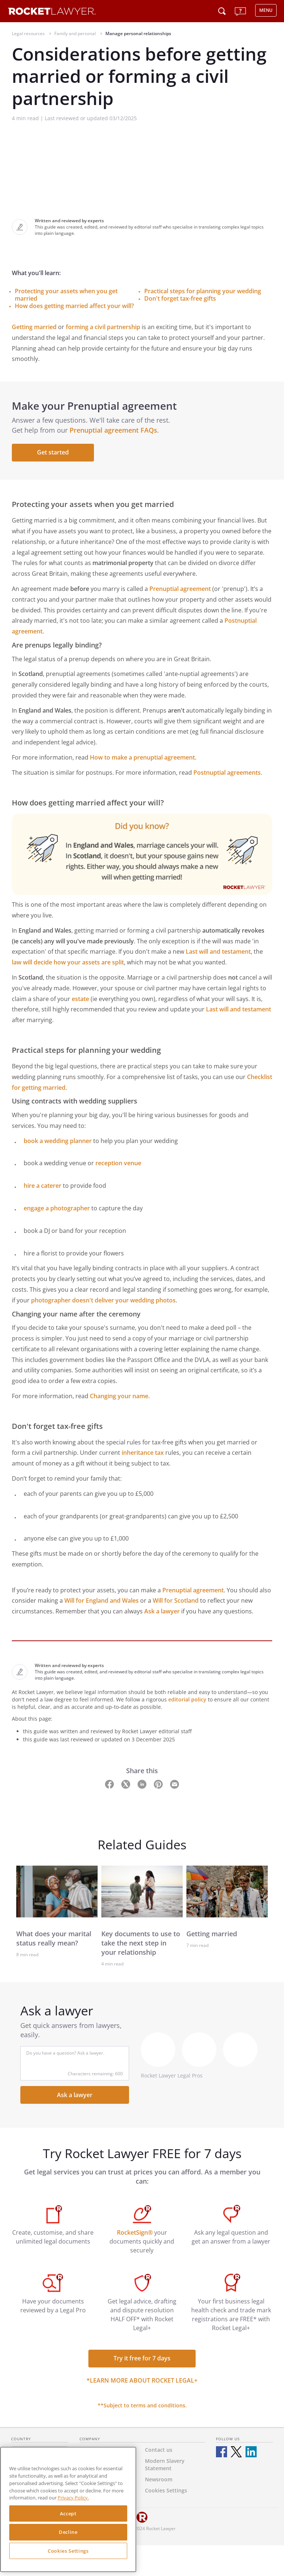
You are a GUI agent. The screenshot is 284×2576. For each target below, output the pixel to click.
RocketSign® (135, 2232)
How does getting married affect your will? (74, 306)
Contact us (158, 2449)
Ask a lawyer (162, 1611)
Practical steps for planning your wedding (202, 291)
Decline (68, 2532)
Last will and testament (218, 951)
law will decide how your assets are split (68, 962)
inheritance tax (143, 1452)
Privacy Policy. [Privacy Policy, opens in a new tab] (73, 2497)
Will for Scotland (176, 1600)
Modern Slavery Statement (165, 2464)
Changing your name (119, 1396)
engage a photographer (57, 1208)
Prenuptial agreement (180, 589)
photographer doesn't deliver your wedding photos (103, 1300)
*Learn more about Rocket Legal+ (142, 2380)
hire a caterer (42, 1185)
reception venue (118, 1163)
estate (80, 999)
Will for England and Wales (101, 1600)
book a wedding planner (58, 1141)
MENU (266, 10)
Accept (68, 2513)
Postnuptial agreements (227, 772)
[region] (68, 2509)
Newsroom (158, 2479)
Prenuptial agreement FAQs (113, 430)
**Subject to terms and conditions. (142, 2405)
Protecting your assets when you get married (66, 294)
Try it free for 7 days (142, 2358)
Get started (53, 452)
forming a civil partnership (103, 327)
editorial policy (187, 1699)
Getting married (34, 327)
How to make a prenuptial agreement (142, 757)
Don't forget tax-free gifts (180, 298)
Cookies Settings (68, 2551)
